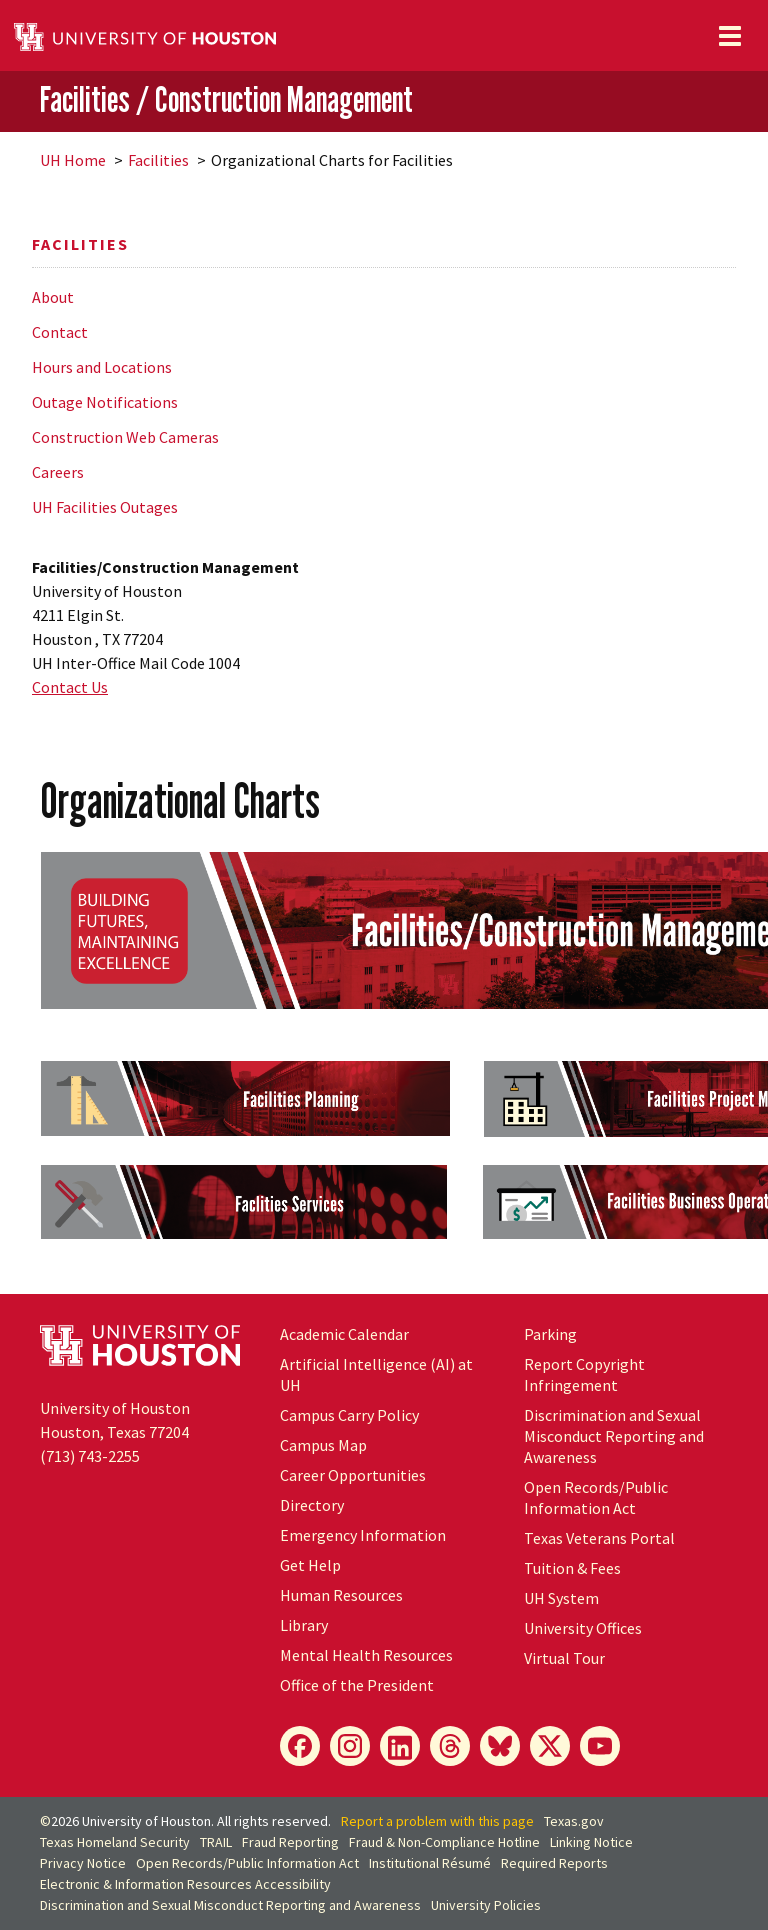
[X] (550, 1746)
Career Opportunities (353, 1475)
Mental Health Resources (366, 1655)
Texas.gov (574, 1821)
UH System (561, 1598)
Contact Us (70, 687)
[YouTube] (600, 1746)
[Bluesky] (500, 1746)
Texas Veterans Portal (599, 1538)
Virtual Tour (564, 1658)
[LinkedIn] (400, 1746)
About (53, 297)
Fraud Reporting (290, 1842)
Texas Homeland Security (115, 1842)
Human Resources (341, 1595)
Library (304, 1625)
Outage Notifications (105, 402)
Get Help (310, 1565)
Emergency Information (363, 1535)
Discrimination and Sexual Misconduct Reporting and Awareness (614, 1436)
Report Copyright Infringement (584, 1374)
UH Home (73, 160)
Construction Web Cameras (125, 437)
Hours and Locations (102, 367)
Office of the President (357, 1685)
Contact (60, 332)
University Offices (583, 1628)
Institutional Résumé (430, 1863)
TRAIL (216, 1842)
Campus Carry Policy (349, 1415)
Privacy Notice (83, 1863)
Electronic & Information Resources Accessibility (185, 1884)
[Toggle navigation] (730, 36)
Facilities (158, 160)
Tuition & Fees (572, 1568)
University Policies (486, 1905)
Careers (58, 472)
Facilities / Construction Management (226, 100)
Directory (312, 1505)
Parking (550, 1334)
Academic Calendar (344, 1334)
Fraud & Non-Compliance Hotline (444, 1842)
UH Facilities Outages (105, 507)
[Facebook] (300, 1746)
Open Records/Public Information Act (596, 1497)
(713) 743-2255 (90, 1456)
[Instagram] (350, 1746)
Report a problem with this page (437, 1821)
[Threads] (450, 1746)
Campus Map (323, 1445)
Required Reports (554, 1863)
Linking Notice (591, 1842)
